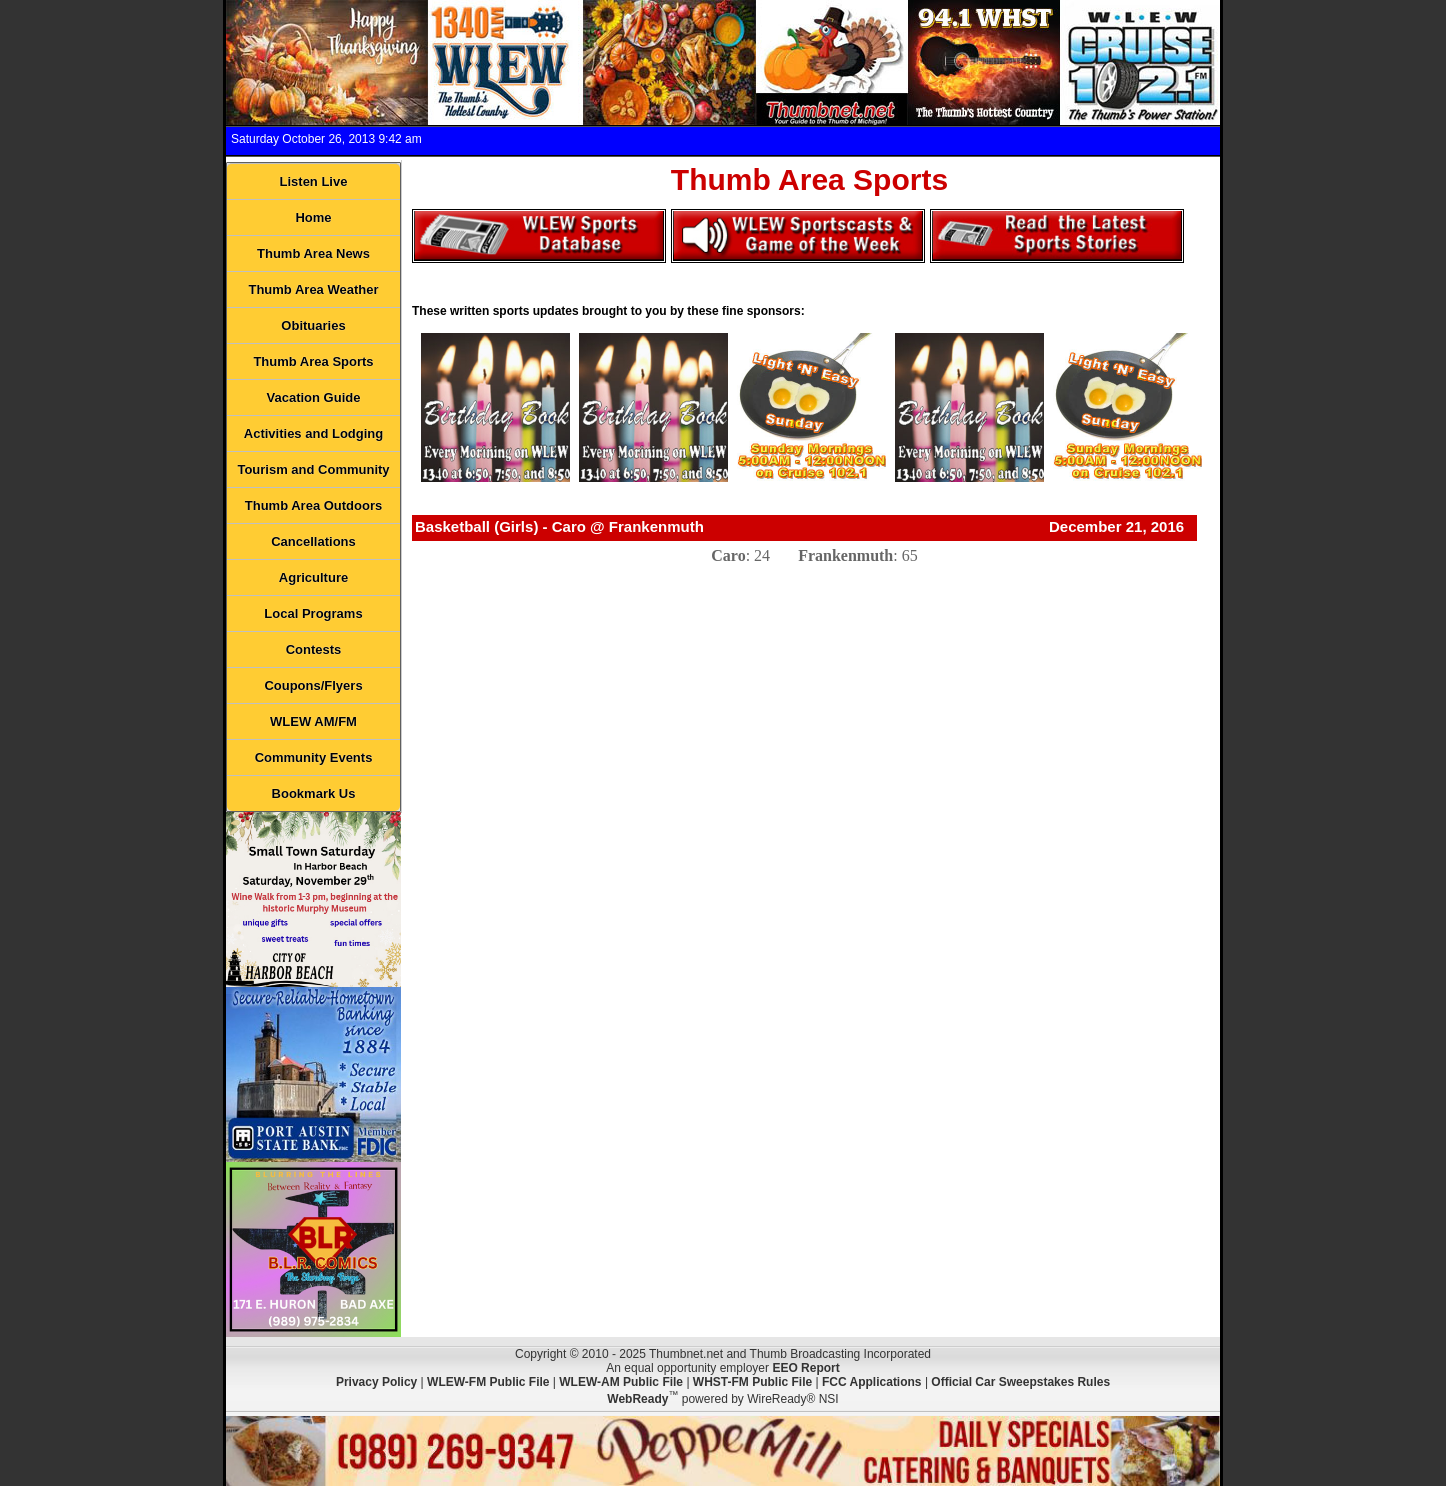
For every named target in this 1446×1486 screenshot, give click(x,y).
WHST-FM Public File (752, 1382)
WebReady (637, 1399)
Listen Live (314, 181)
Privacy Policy (376, 1382)
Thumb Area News (313, 253)
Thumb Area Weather (313, 289)
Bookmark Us (314, 793)
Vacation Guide (314, 397)
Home (313, 217)
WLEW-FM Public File (488, 1382)
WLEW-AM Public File (621, 1382)
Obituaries (313, 325)
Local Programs (313, 613)
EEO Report (805, 1368)
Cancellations (313, 541)
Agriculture (313, 577)
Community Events (314, 757)
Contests (314, 649)
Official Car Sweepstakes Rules (1020, 1382)
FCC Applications (872, 1382)
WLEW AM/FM (313, 721)
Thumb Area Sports (313, 361)
